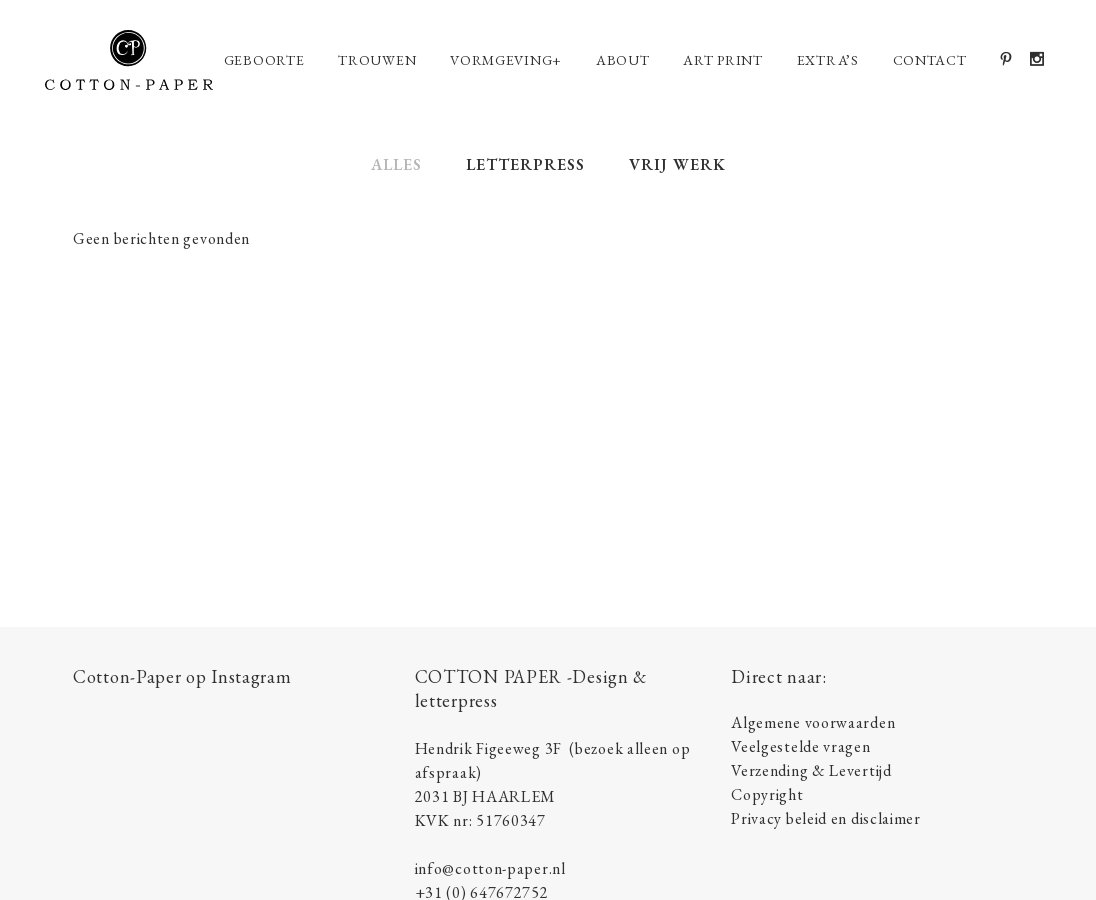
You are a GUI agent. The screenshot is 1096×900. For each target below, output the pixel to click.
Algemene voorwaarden (813, 722)
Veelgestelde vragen (800, 746)
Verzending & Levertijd (811, 770)
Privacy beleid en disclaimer (826, 818)
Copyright (767, 794)
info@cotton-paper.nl (490, 868)
